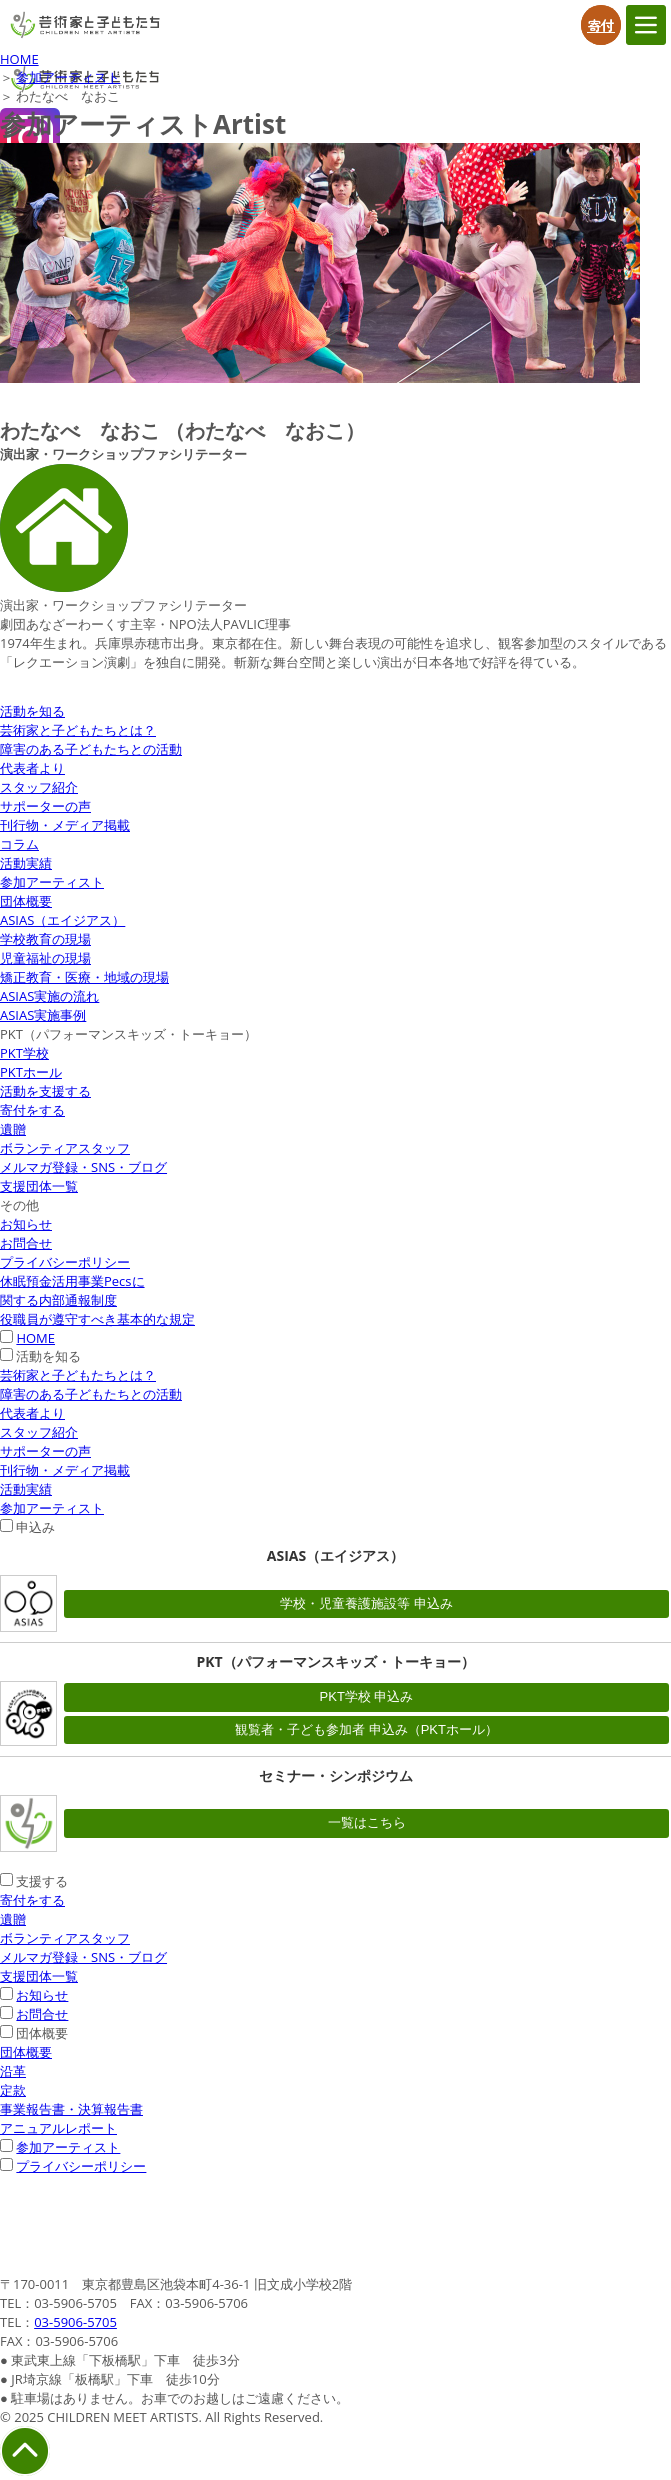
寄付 (601, 25)
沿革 (13, 2071)
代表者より (32, 768)
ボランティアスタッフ (65, 1148)
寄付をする (32, 1110)
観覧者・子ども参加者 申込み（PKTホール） (366, 1729)
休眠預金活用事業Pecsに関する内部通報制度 (72, 1290)
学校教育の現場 (45, 939)
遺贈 (13, 1129)
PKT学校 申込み (367, 1696)
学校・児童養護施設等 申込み (366, 1603)
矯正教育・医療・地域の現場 (84, 977)
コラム (19, 844)
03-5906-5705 (75, 2322)
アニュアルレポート (58, 2128)
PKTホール (31, 1072)
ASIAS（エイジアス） (62, 920)
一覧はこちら (367, 1822)
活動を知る (32, 711)
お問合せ (26, 1243)
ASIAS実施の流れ (49, 996)
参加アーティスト (68, 77)
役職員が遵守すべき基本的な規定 (97, 1319)
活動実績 (26, 863)
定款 (13, 2090)
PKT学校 (24, 1053)
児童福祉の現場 (45, 958)
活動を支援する (45, 1091)
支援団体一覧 (39, 1186)
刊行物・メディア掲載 (65, 825)
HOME (19, 59)
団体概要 (26, 901)
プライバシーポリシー (65, 1262)
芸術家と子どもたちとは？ (78, 730)
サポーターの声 (45, 806)
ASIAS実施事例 (43, 1015)
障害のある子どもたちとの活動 (91, 749)
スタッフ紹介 (39, 787)
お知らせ (26, 1224)
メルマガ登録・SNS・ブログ (83, 1167)
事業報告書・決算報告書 (71, 2109)
